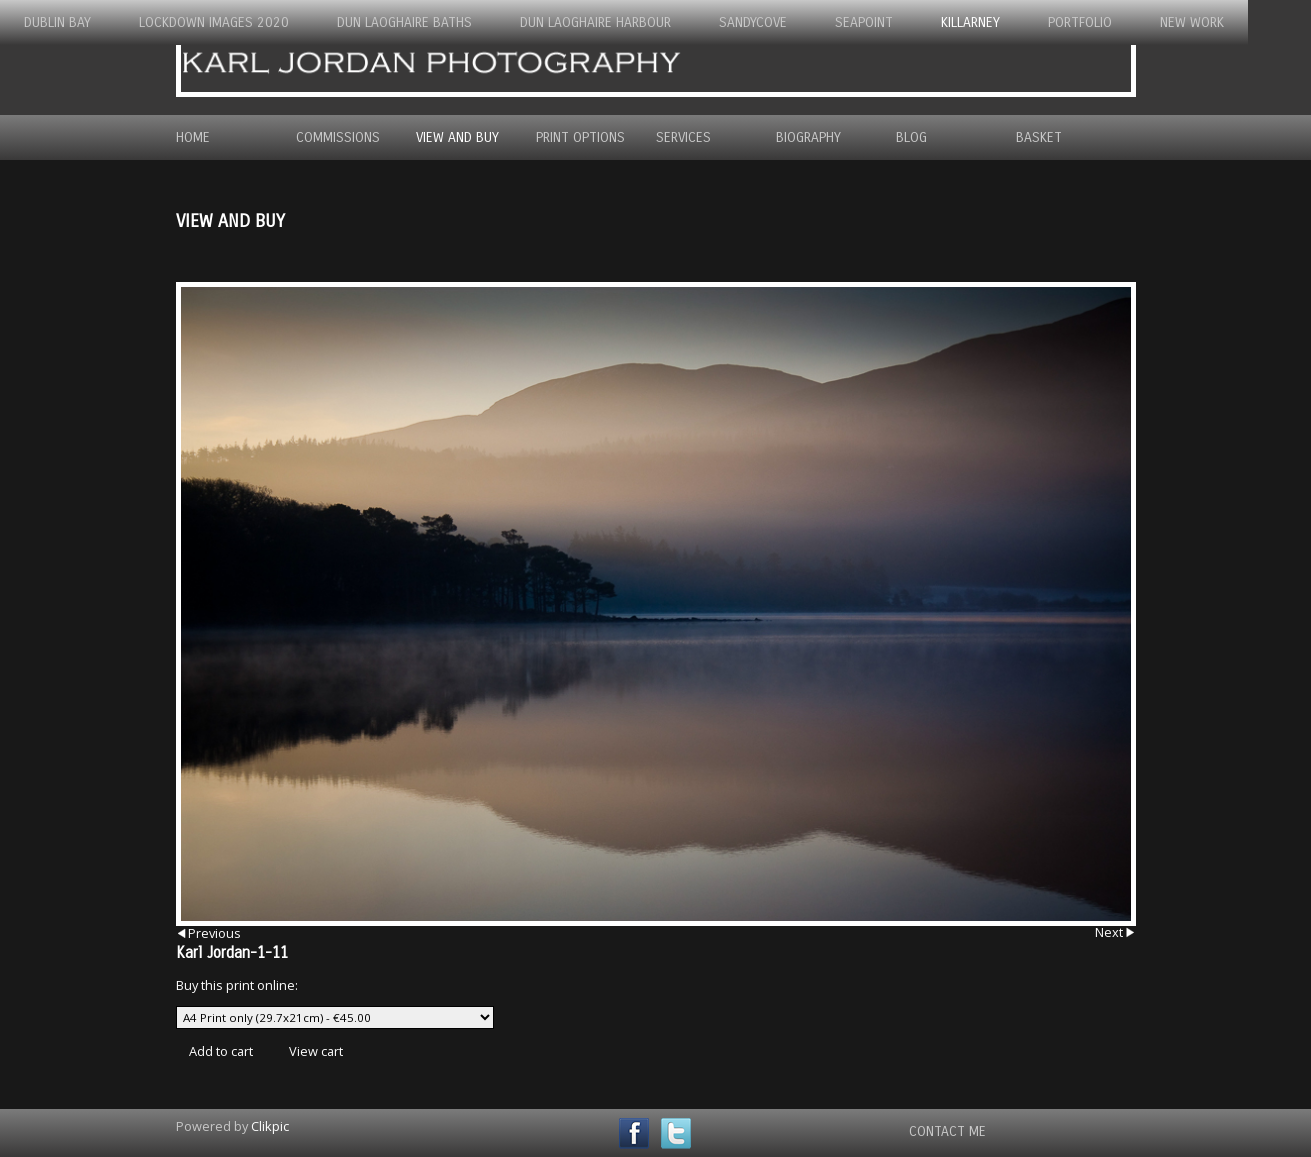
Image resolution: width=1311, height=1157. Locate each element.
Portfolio (1080, 22)
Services (683, 137)
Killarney (970, 22)
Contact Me (947, 1131)
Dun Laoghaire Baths (404, 22)
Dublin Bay (57, 22)
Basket (1039, 137)
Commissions (338, 137)
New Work (1192, 22)
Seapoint (864, 22)
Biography (808, 137)
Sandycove (753, 22)
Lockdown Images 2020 (214, 22)
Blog (911, 137)
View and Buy (457, 137)
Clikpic (270, 1126)
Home (193, 137)
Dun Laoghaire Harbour (595, 22)
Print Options (580, 137)
